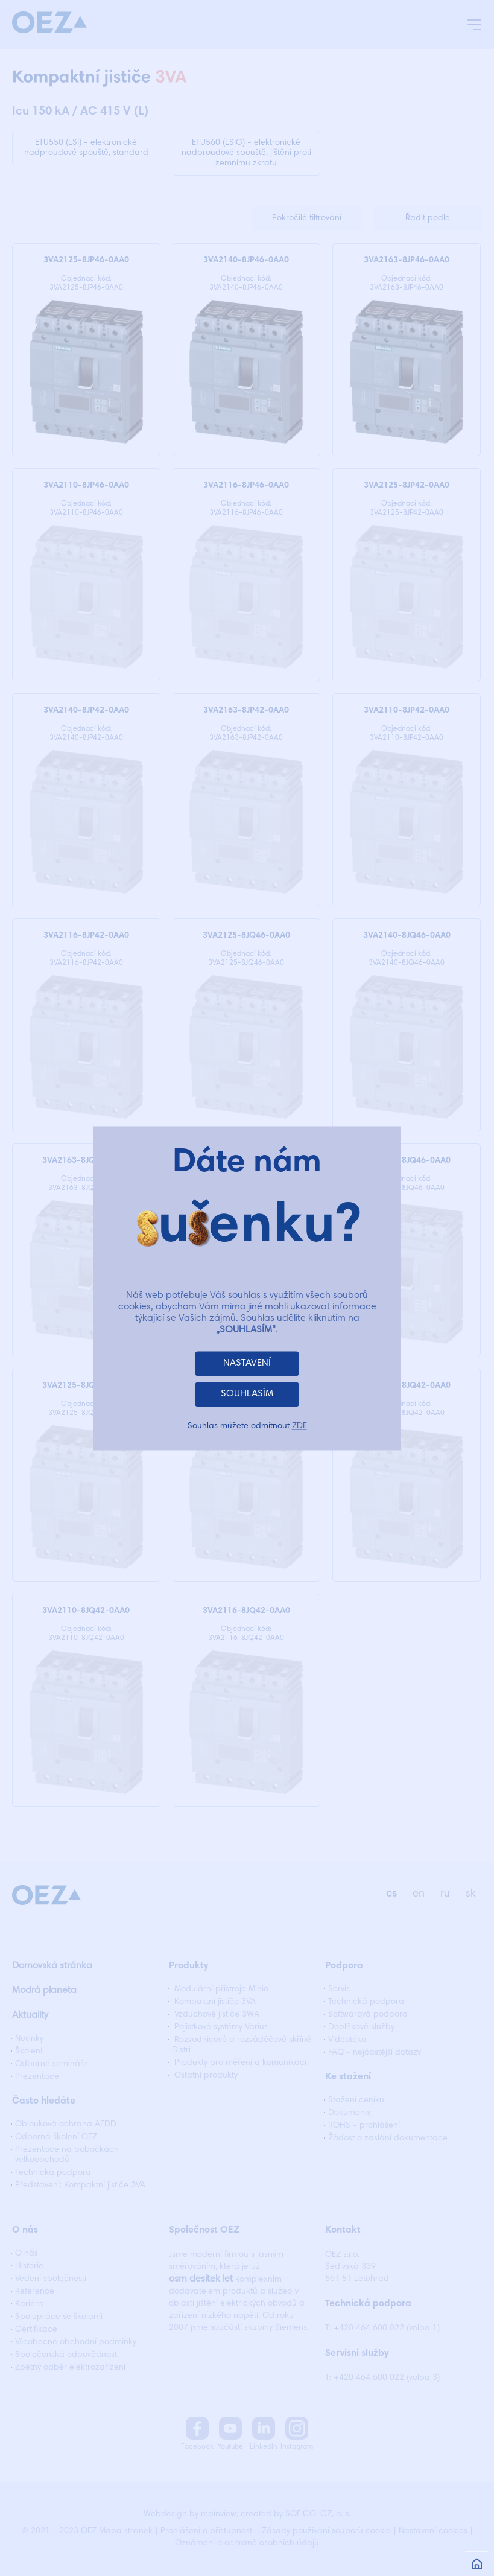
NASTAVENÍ (247, 1363)
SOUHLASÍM (247, 1394)
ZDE (299, 1426)
